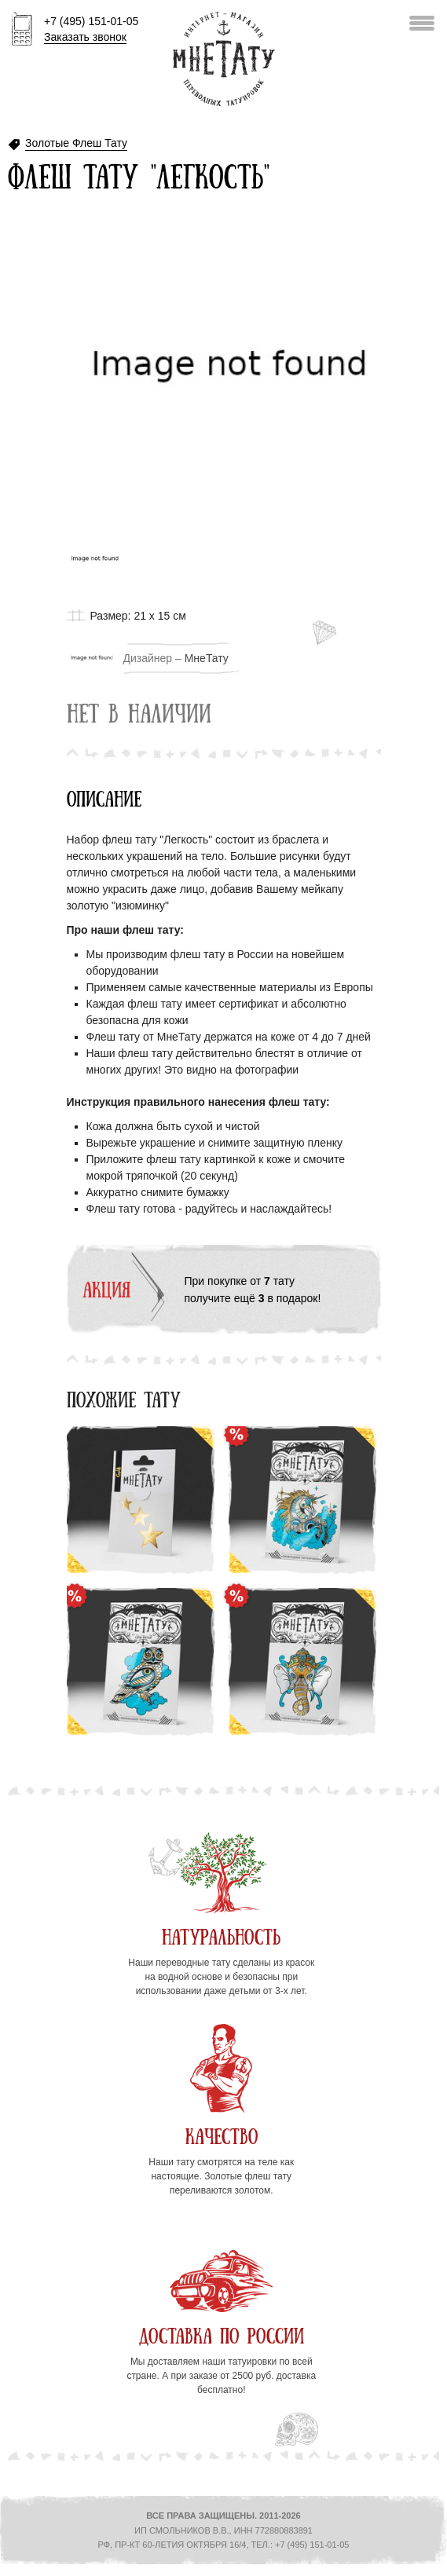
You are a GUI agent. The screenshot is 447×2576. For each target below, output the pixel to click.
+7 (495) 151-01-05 (91, 30)
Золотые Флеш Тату (76, 143)
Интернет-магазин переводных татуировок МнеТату (224, 59)
